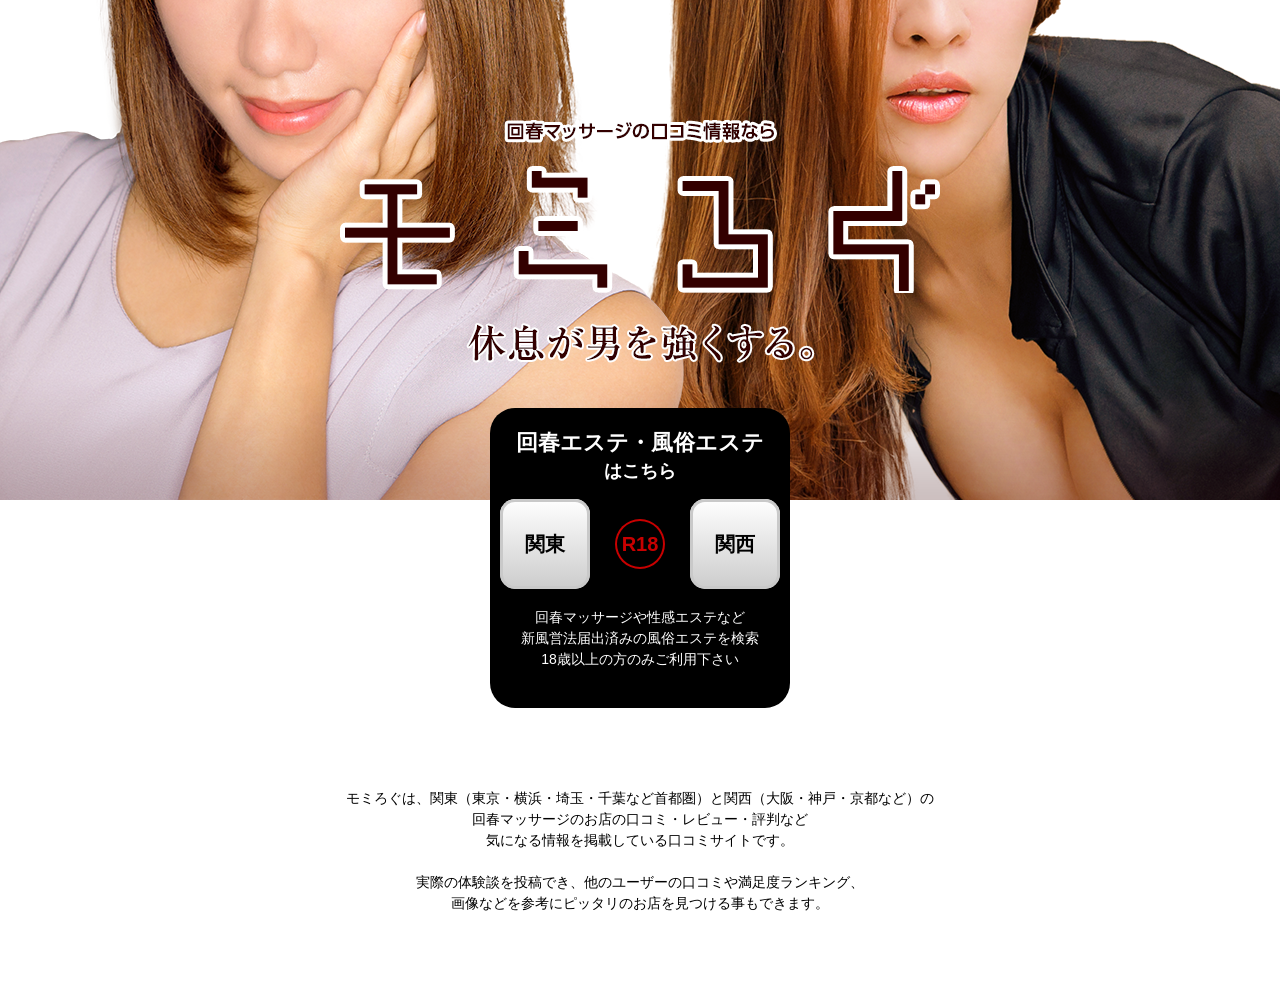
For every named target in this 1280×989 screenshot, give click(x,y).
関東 (545, 544)
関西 (735, 544)
